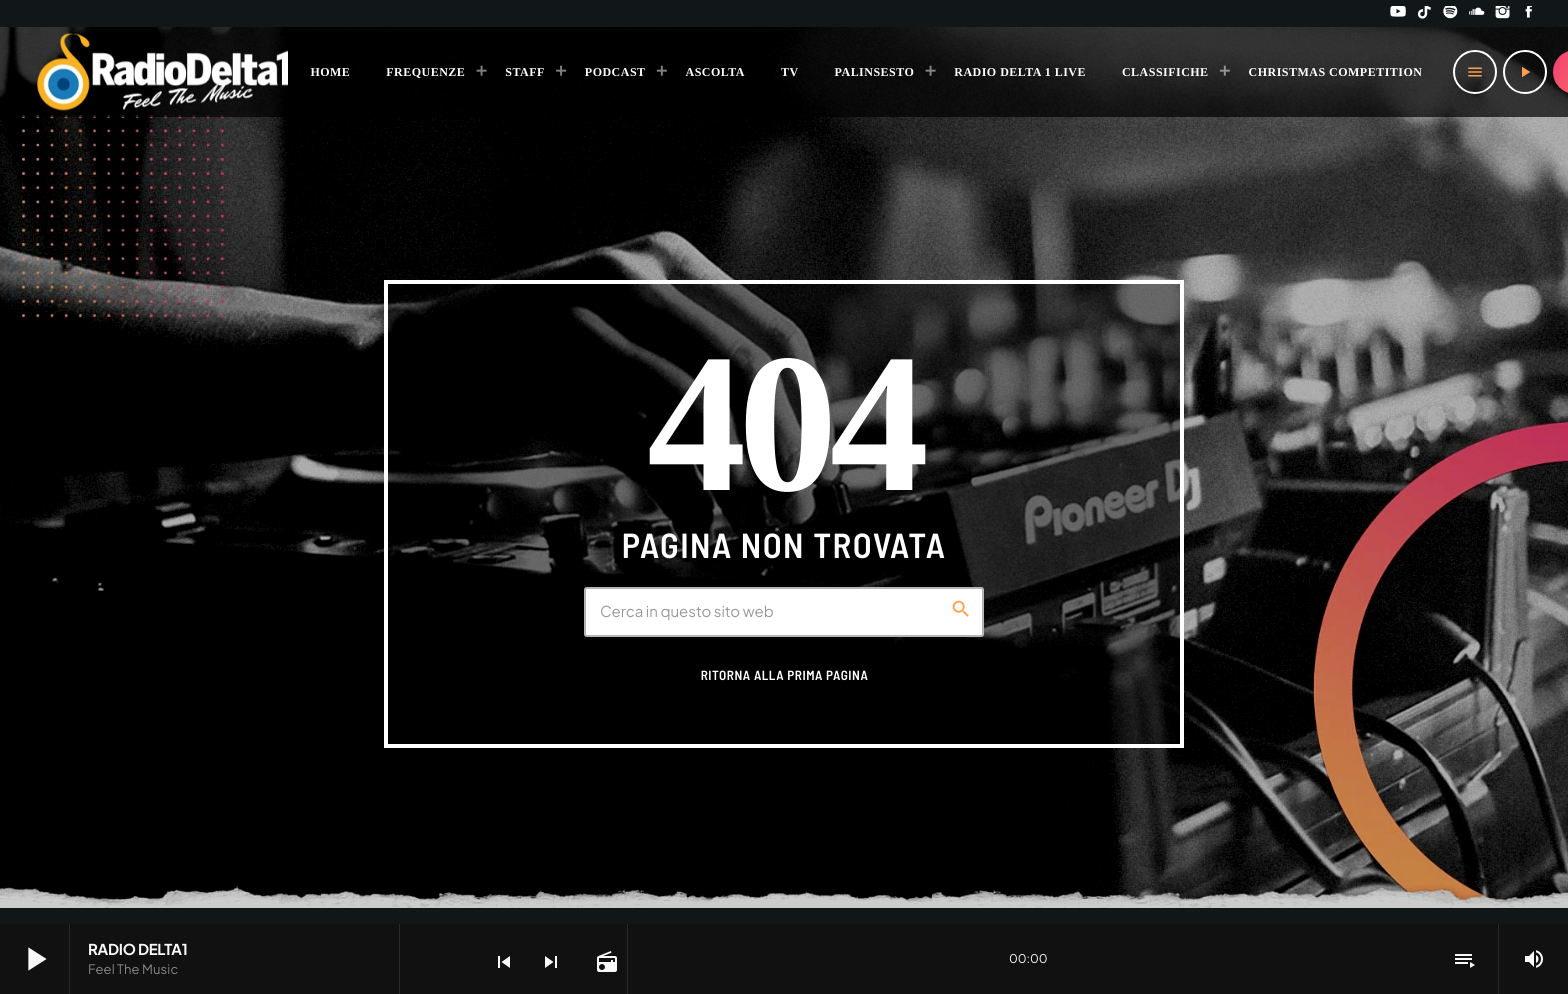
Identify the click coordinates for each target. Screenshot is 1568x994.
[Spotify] (1451, 13)
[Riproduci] (1525, 72)
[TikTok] (1424, 13)
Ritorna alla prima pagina (785, 675)
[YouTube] (1398, 13)
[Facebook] (1529, 13)
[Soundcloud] (1477, 13)
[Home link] (163, 72)
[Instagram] (1503, 13)
